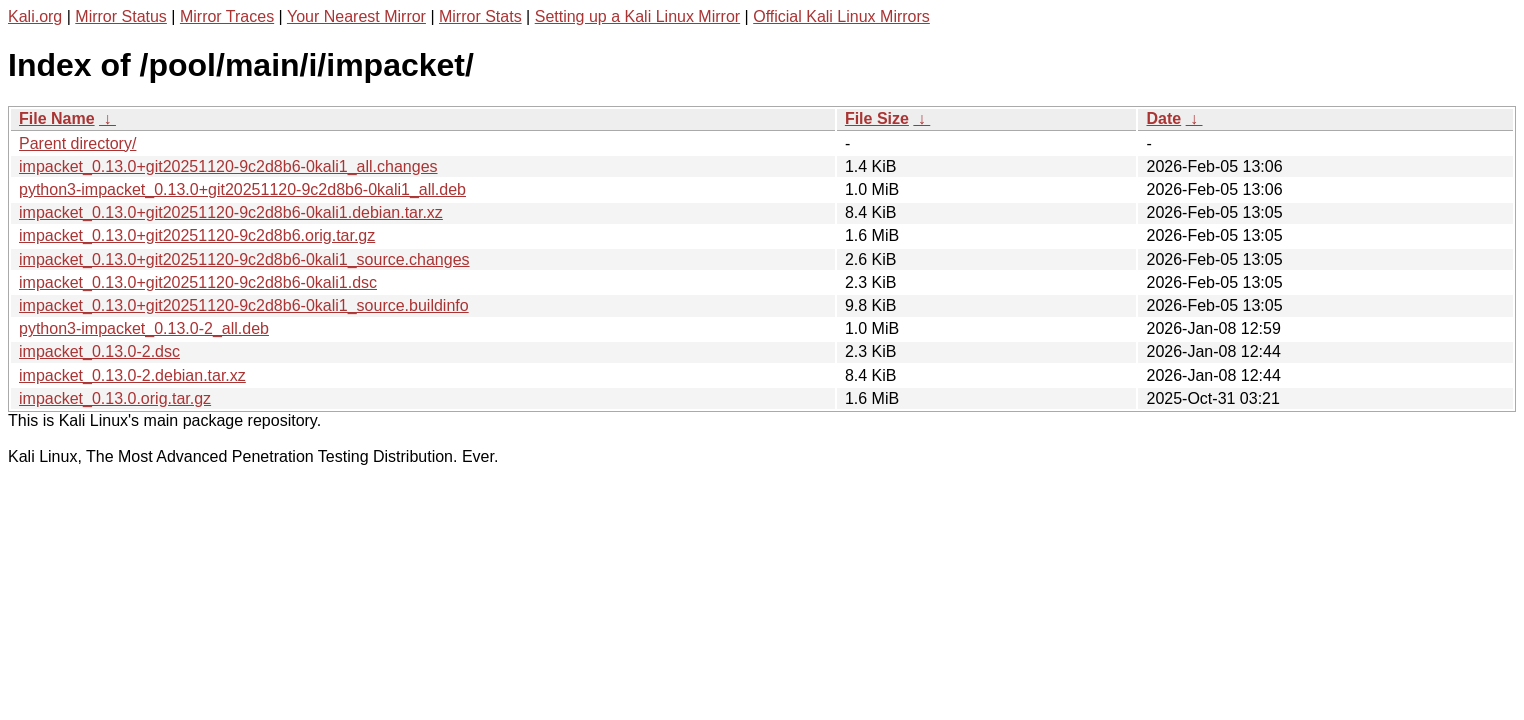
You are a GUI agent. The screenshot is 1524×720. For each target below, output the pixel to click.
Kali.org (35, 16)
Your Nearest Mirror (356, 16)
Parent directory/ (77, 143)
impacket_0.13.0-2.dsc (99, 351)
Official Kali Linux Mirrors (841, 16)
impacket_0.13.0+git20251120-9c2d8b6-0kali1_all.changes (228, 166)
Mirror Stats (480, 16)
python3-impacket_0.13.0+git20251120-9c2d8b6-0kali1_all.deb (242, 189)
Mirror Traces (227, 16)
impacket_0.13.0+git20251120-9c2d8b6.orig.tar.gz (197, 235)
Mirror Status (121, 16)
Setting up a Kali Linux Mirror (637, 16)
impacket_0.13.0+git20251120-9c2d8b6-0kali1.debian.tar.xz (231, 212)
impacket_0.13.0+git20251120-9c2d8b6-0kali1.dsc (198, 282)
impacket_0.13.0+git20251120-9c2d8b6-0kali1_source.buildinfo (244, 305)
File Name (57, 118)
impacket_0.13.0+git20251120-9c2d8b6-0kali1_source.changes (244, 259)
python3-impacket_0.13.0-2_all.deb (144, 328)
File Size (877, 118)
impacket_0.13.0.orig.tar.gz (115, 398)
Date (1163, 118)
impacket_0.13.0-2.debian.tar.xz (132, 375)
